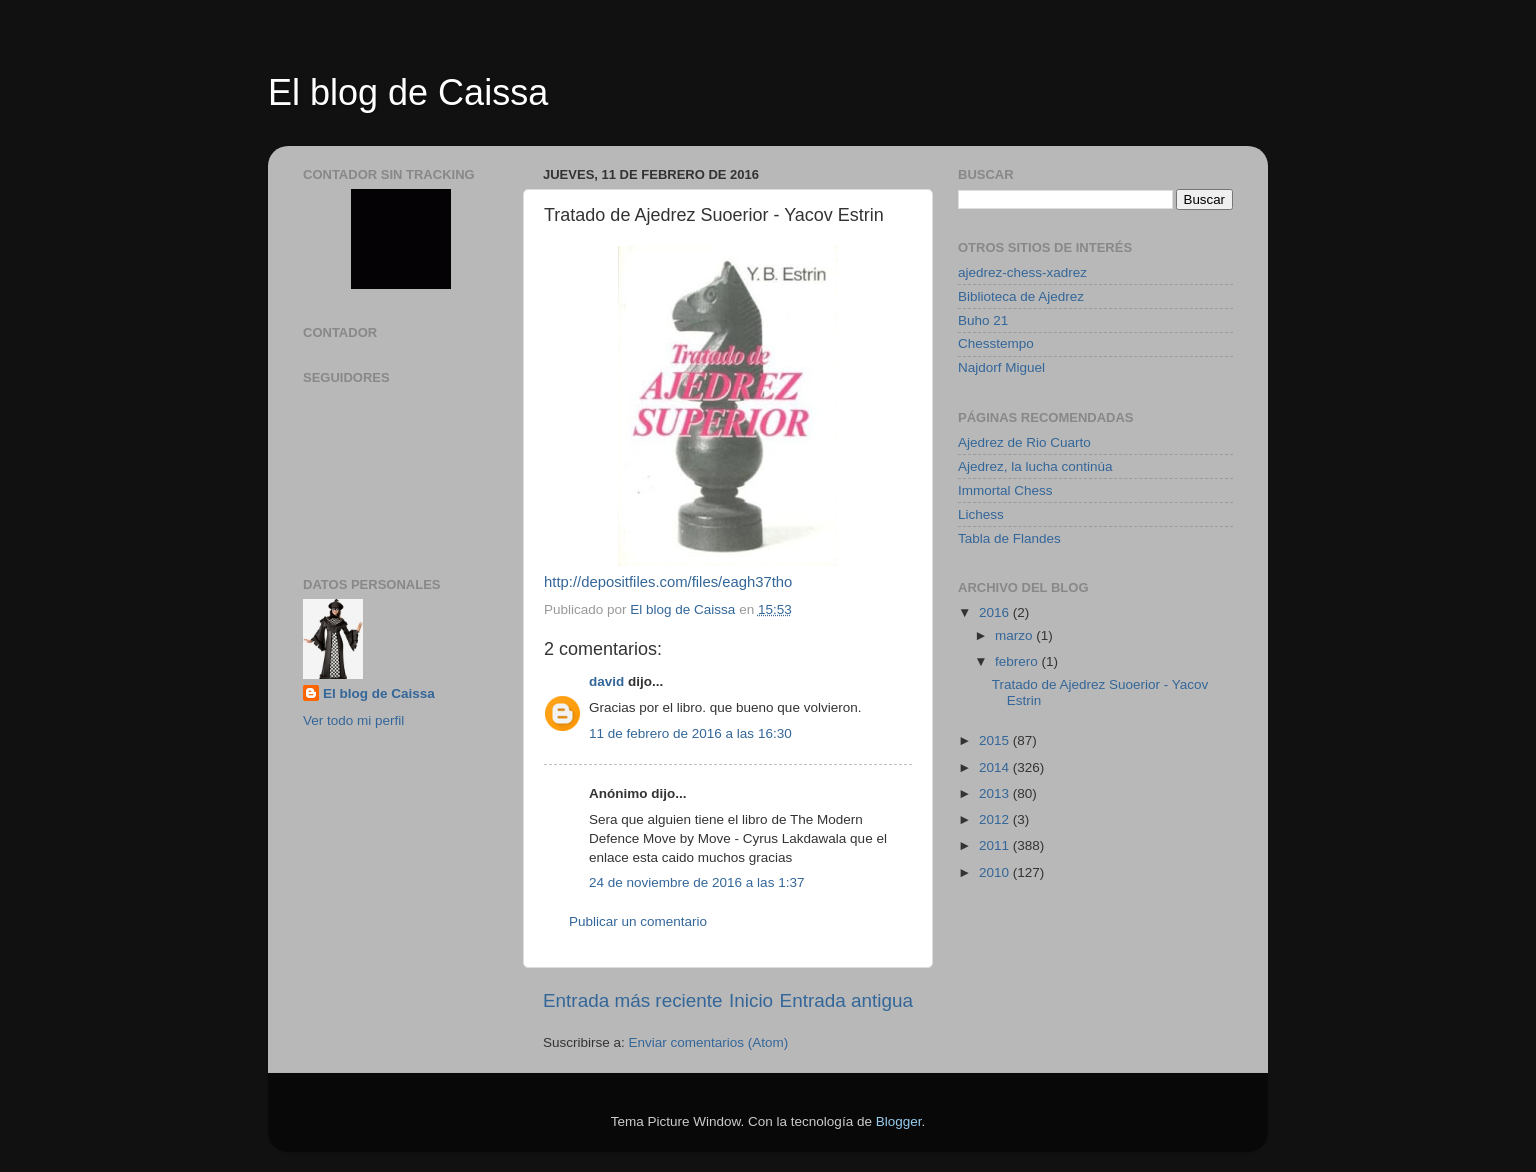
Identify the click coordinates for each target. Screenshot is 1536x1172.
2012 (996, 819)
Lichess (981, 514)
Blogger (899, 1121)
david (606, 681)
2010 (996, 872)
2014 (996, 767)
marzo (1015, 635)
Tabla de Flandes (1009, 538)
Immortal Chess (1005, 490)
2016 (996, 612)
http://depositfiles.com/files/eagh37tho (668, 582)
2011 (996, 845)
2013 (996, 793)
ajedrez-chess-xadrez (1022, 272)
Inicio (751, 1000)
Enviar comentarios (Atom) (709, 1042)
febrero (1018, 661)
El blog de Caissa (408, 92)
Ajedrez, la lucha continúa (1035, 466)
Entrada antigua (846, 1000)
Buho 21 (983, 320)
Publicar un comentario (638, 921)
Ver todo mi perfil (353, 720)
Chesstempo (996, 343)
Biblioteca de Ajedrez (1021, 296)
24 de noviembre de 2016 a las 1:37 (696, 882)
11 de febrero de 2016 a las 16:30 (690, 733)
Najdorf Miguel (1001, 367)
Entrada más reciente (633, 1000)
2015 (996, 740)
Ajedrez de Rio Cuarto (1024, 442)
